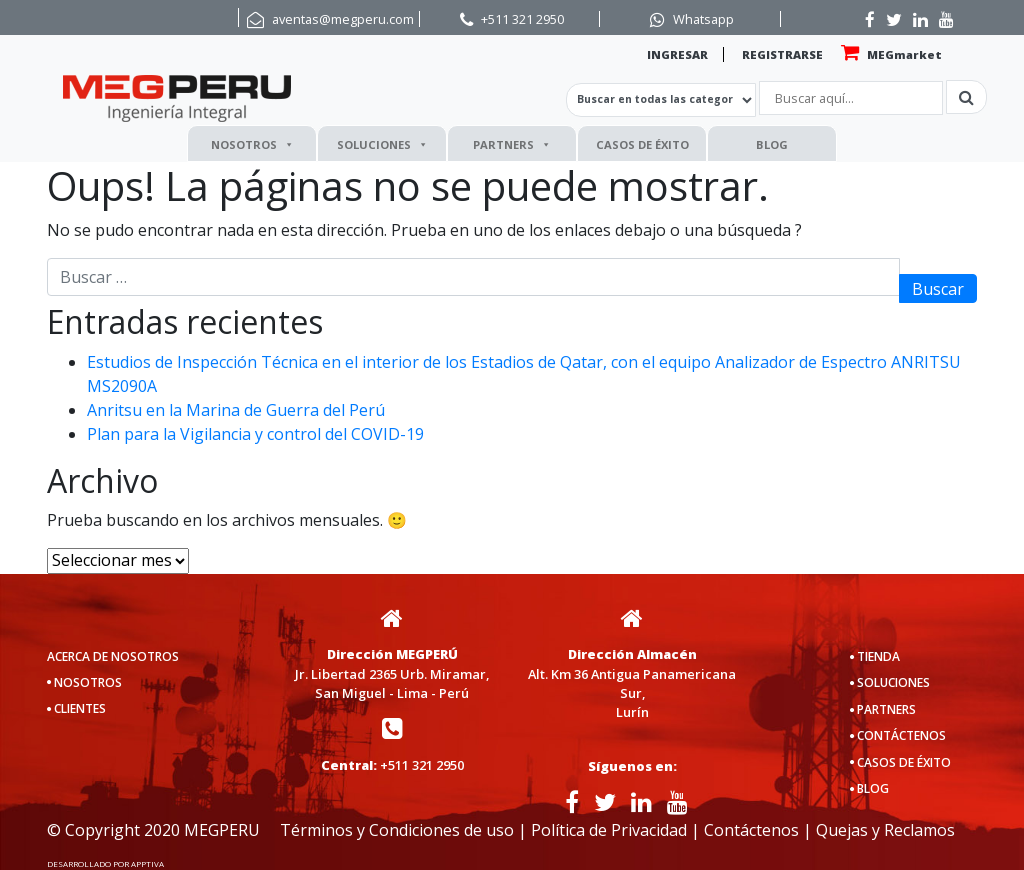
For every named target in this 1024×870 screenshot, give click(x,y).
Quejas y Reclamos (885, 830)
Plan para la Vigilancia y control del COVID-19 (255, 434)
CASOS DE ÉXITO (642, 144)
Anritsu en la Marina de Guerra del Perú (236, 410)
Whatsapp (703, 19)
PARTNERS (512, 144)
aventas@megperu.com (343, 19)
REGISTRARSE (782, 54)
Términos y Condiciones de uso (397, 830)
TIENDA (878, 656)
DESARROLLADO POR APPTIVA (105, 863)
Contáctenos (751, 830)
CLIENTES (80, 708)
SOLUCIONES (382, 144)
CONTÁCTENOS (901, 735)
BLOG (772, 144)
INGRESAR (677, 54)
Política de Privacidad (609, 830)
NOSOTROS (252, 144)
